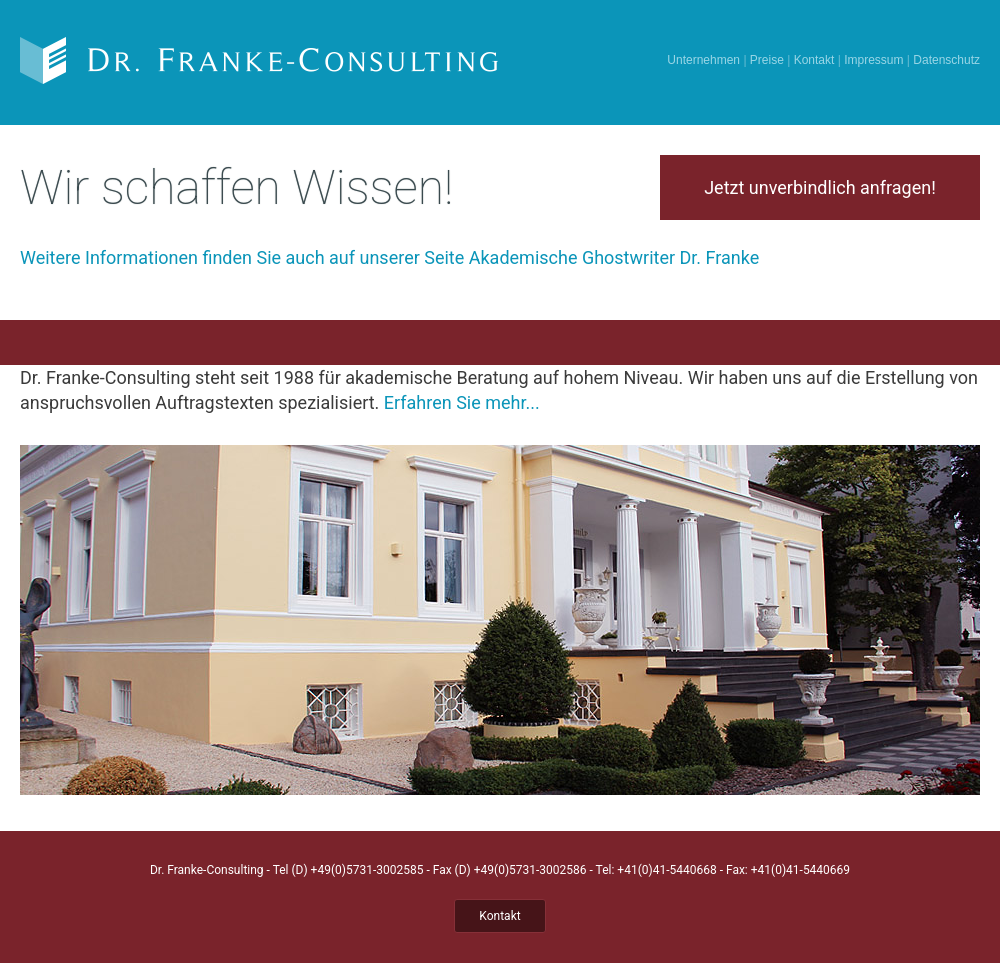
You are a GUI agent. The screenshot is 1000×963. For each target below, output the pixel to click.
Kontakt (814, 60)
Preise (767, 60)
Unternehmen (703, 60)
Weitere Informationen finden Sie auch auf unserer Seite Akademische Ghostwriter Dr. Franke (389, 257)
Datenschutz (946, 60)
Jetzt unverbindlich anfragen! (820, 187)
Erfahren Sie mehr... (462, 402)
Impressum (873, 60)
